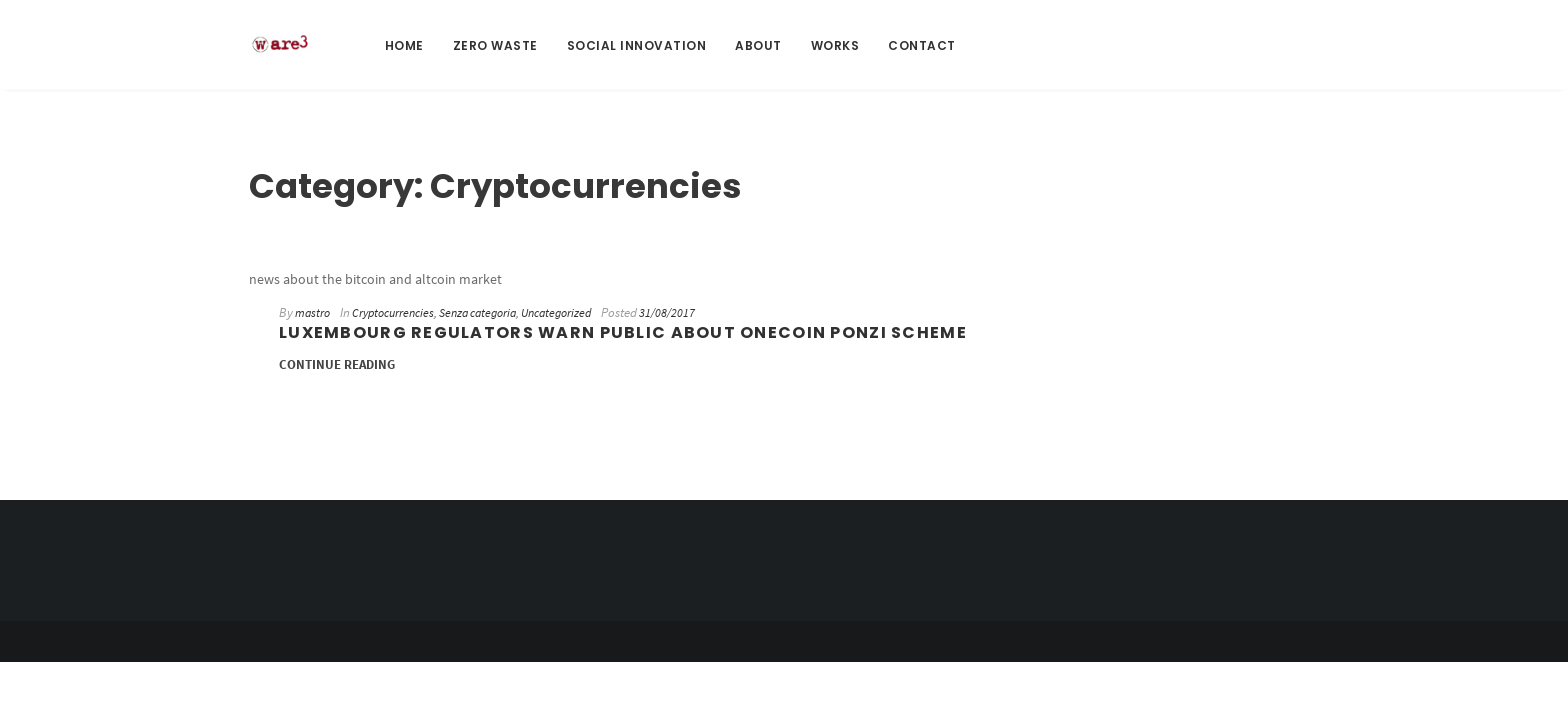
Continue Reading (337, 364)
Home (404, 45)
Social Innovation (637, 45)
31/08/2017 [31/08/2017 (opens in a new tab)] (667, 312)
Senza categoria (477, 312)
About (758, 45)
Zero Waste (495, 45)
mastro (312, 312)
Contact (922, 45)
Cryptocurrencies (393, 312)
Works (835, 45)
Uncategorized (556, 312)
